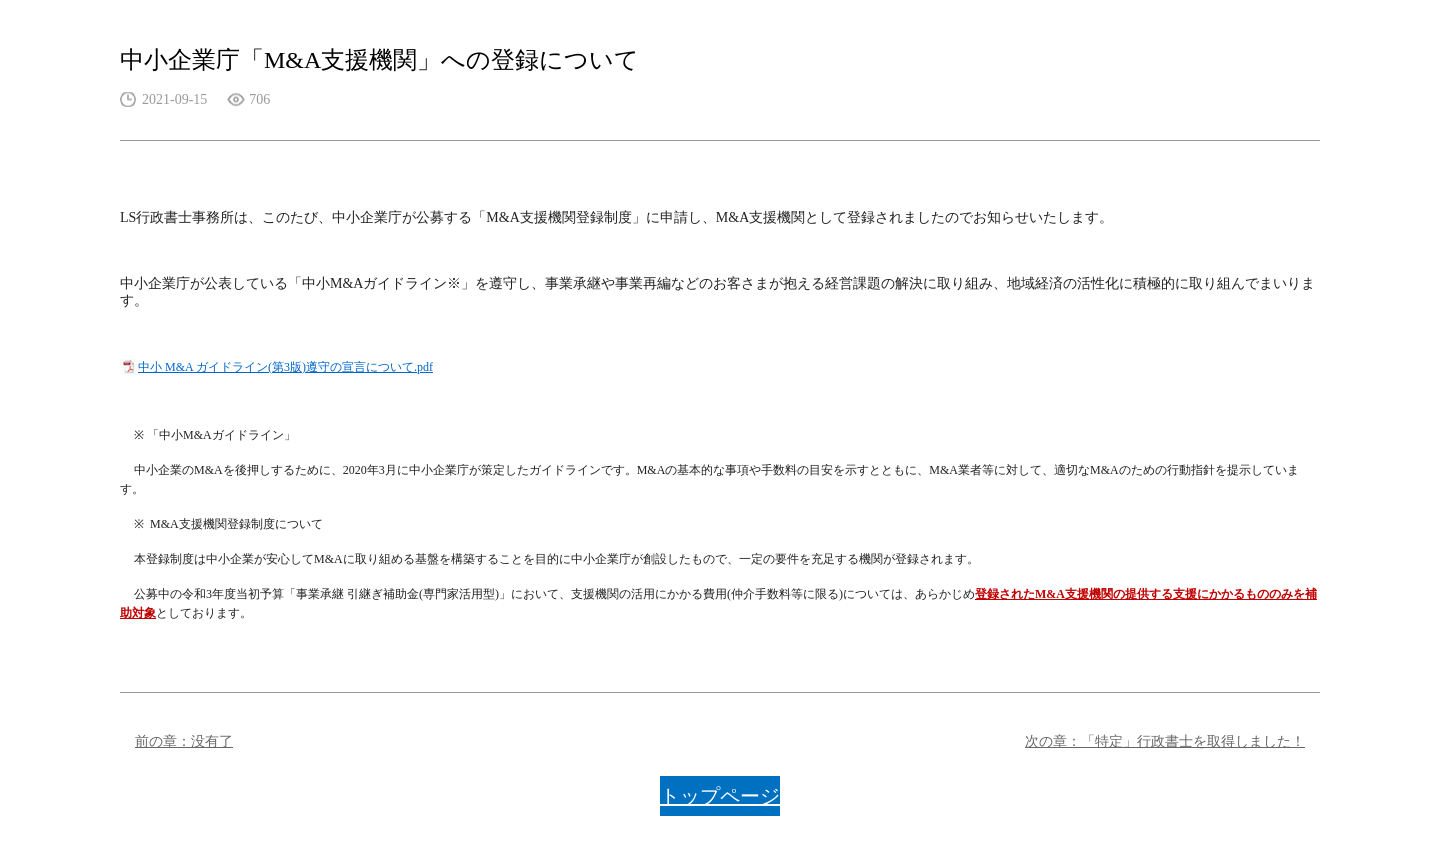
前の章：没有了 (184, 741)
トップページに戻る (720, 800)
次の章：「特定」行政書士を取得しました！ (1165, 741)
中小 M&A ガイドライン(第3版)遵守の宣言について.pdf (285, 367)
